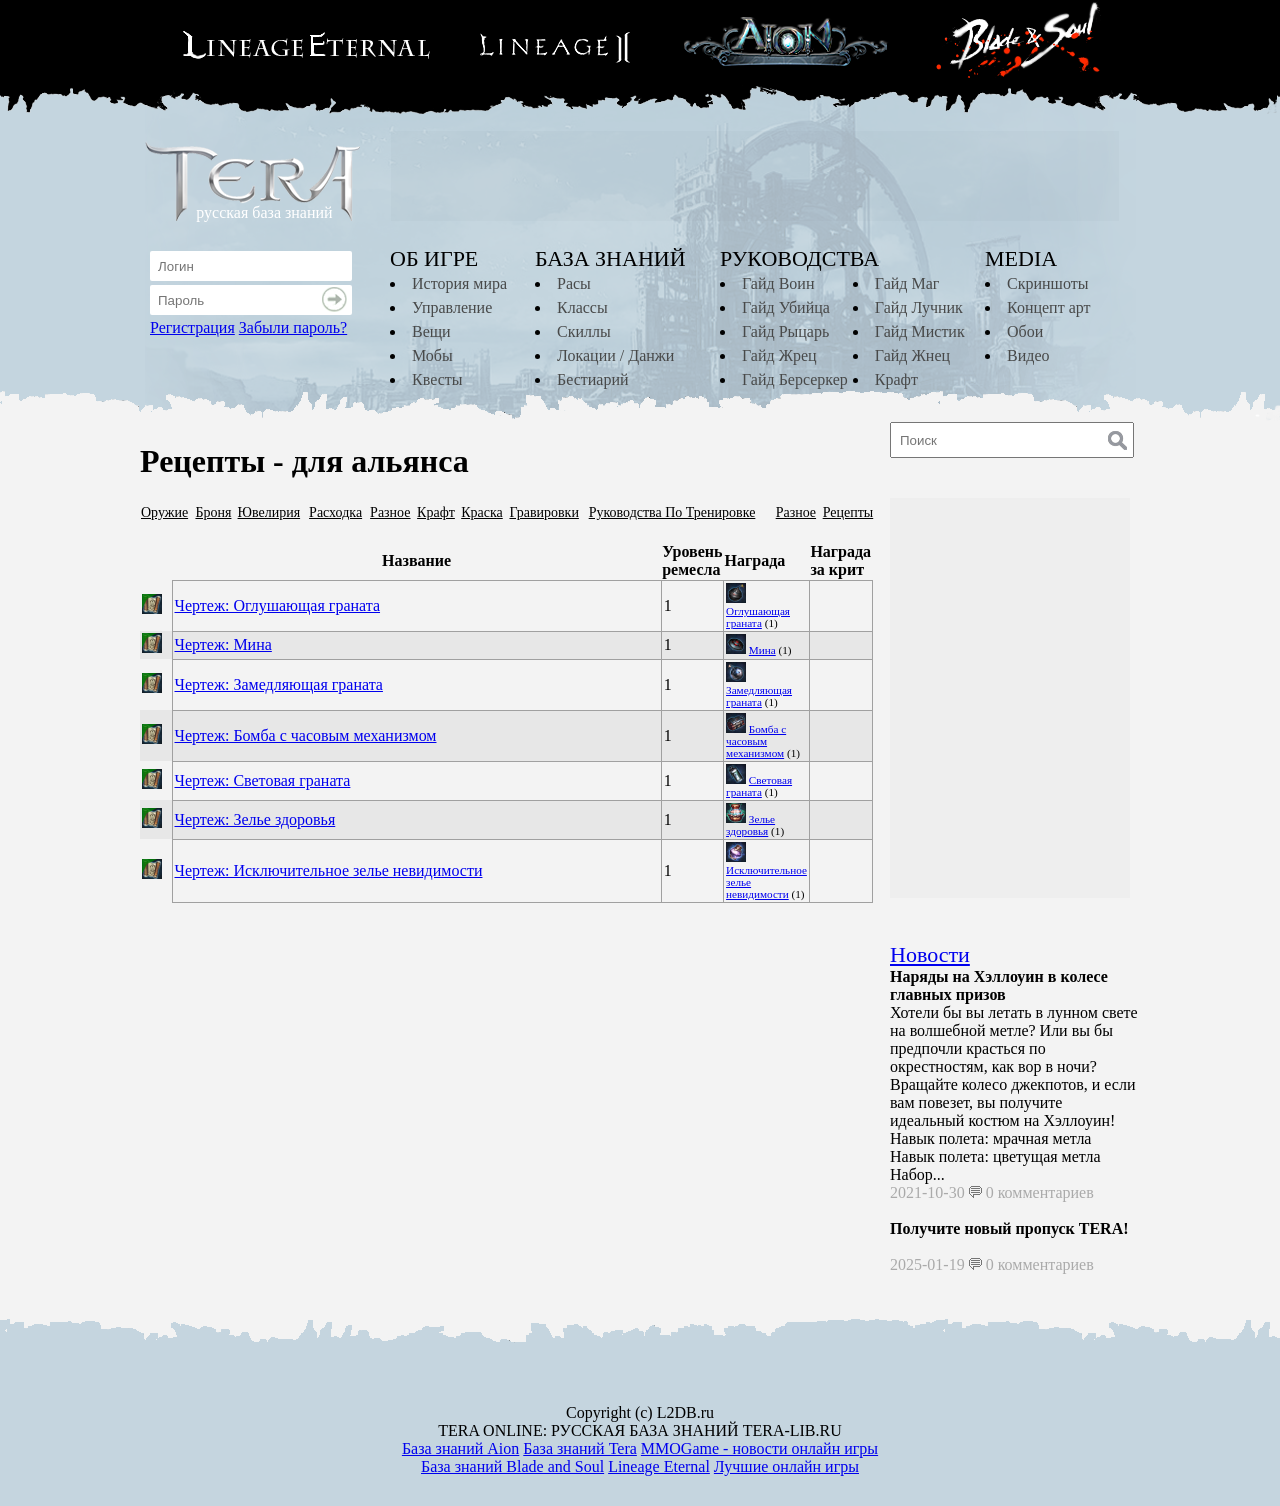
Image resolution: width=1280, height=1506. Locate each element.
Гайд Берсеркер (795, 379)
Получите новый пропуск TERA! (1009, 1228)
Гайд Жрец (779, 355)
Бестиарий (593, 379)
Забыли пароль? (293, 327)
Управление (452, 307)
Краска (482, 512)
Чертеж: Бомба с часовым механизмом (306, 735)
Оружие (164, 512)
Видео (1028, 355)
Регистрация (192, 327)
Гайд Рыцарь (785, 331)
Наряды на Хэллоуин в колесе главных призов (999, 985)
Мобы (432, 355)
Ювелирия (269, 512)
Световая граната (759, 786)
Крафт (896, 379)
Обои (1025, 331)
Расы (574, 283)
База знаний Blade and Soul (512, 1466)
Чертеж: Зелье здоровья (255, 819)
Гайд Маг (907, 283)
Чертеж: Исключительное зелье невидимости (329, 870)
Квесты (437, 379)
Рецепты (848, 512)
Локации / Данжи (615, 355)
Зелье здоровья (750, 825)
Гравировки (543, 512)
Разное (390, 512)
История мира (459, 283)
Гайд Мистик (920, 331)
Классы (582, 307)
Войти (337, 299)
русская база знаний (264, 212)
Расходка (335, 512)
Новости (930, 954)
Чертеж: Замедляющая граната (279, 684)
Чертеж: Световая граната (263, 780)
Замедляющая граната (759, 696)
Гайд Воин (778, 283)
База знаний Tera (580, 1448)
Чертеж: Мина (223, 644)
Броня (213, 512)
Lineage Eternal (659, 1466)
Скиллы (584, 331)
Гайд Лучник (919, 307)
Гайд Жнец (912, 355)
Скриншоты (1047, 283)
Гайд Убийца (786, 307)
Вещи (431, 331)
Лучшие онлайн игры (786, 1466)
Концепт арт (1049, 307)
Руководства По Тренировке (672, 512)
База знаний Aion (460, 1448)
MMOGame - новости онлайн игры (759, 1448)
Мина (762, 650)
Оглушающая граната (758, 617)
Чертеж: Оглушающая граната (278, 605)
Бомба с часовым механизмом (756, 741)
